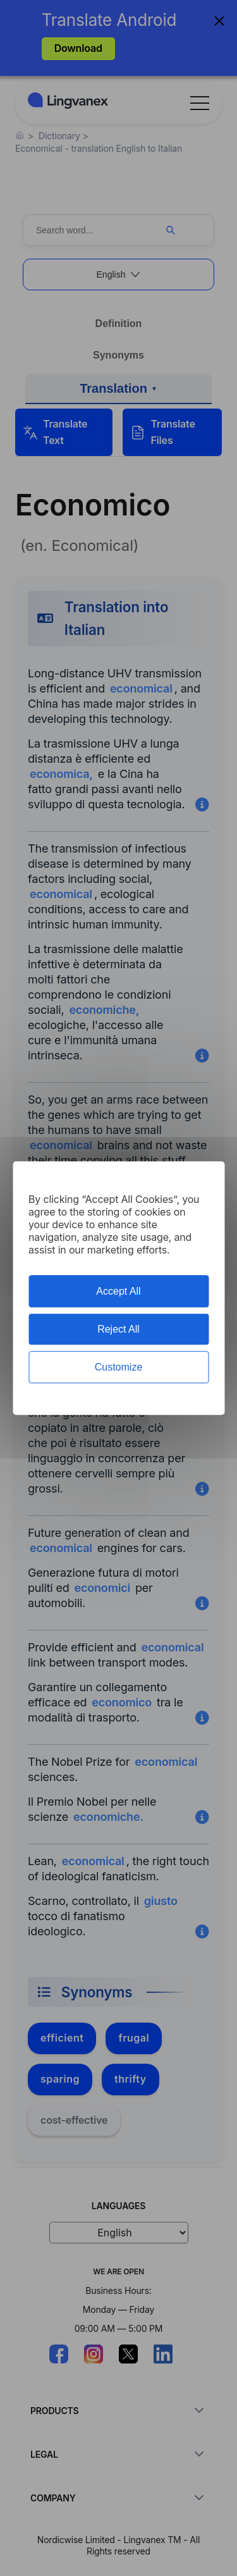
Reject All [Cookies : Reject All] (118, 1329)
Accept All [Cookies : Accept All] (118, 1291)
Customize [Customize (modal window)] (119, 1367)
